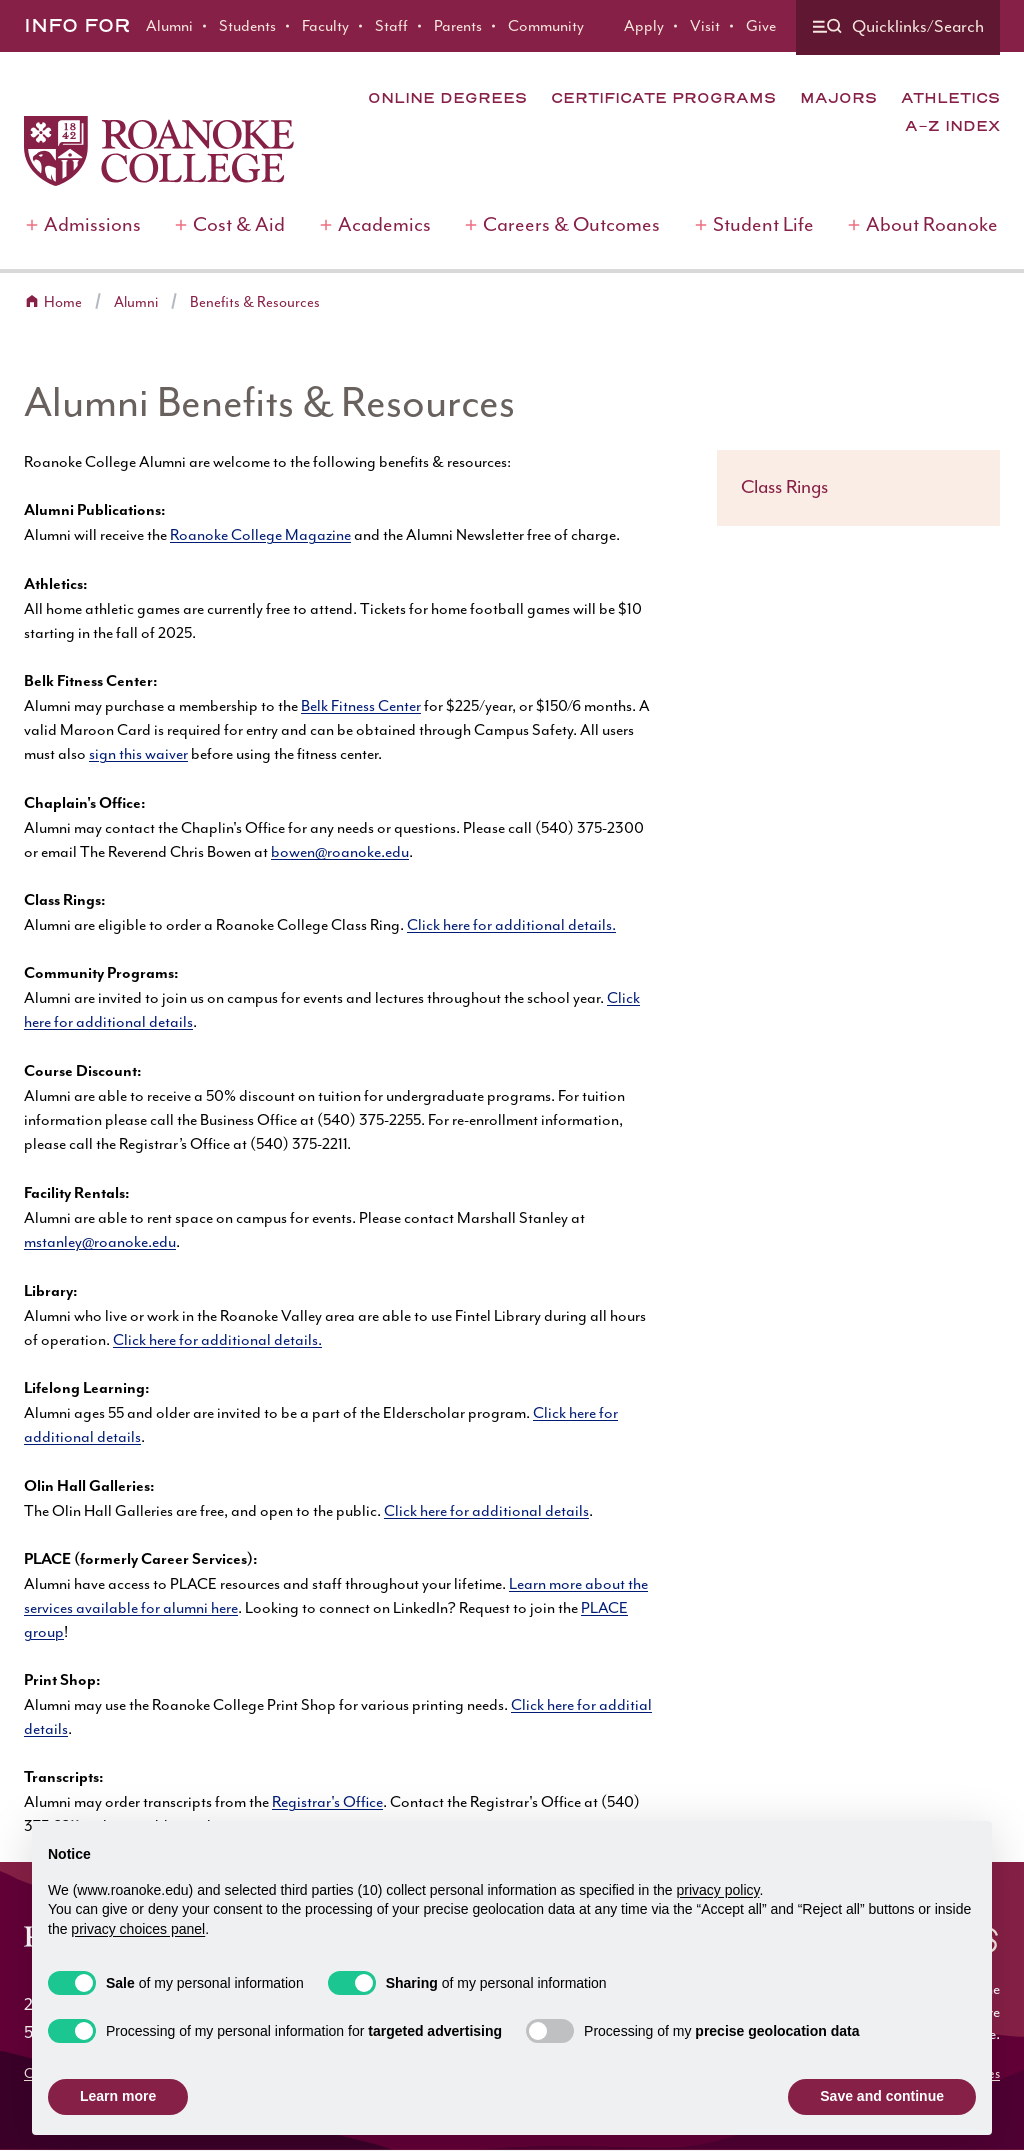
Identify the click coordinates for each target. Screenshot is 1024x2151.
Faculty (325, 26)
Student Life (763, 224)
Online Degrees (447, 98)
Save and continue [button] (882, 2096)
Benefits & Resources (255, 302)
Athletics (950, 98)
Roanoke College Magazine (260, 535)
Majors (838, 98)
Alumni (169, 26)
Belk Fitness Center (361, 706)
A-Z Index (952, 126)
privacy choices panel (138, 1929)
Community (546, 26)
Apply (644, 26)
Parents (458, 26)
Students (247, 26)
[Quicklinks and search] (898, 27)
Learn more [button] (118, 2096)
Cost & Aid (239, 224)
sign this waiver (138, 754)
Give (761, 26)
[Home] (159, 151)
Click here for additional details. (511, 925)
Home (63, 302)
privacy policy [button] (718, 1890)
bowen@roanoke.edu (340, 852)
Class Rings (784, 487)
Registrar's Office (327, 1802)
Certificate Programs (663, 98)
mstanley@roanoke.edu (100, 1242)
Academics (384, 224)
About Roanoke (932, 224)
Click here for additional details (486, 1511)
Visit (705, 26)
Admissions (92, 224)
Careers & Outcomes (571, 224)
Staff (391, 26)
